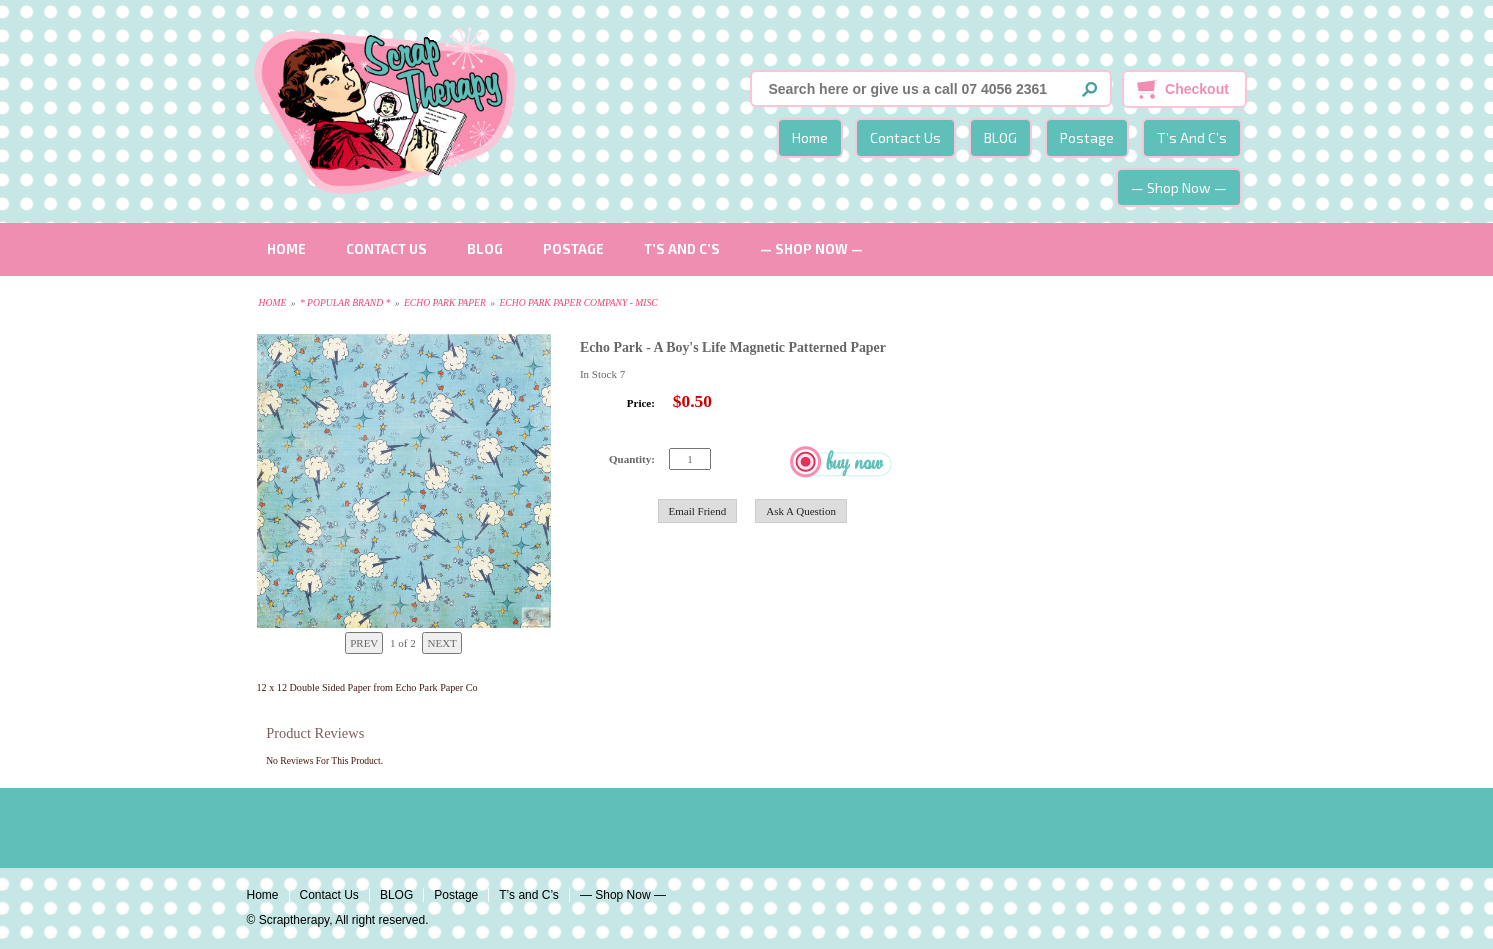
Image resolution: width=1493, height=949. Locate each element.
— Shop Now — (1179, 187)
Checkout (1197, 89)
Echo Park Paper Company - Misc (578, 302)
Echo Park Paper (445, 302)
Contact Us (905, 137)
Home (810, 137)
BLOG (1000, 137)
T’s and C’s (1192, 137)
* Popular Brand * (345, 302)
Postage (1087, 137)
